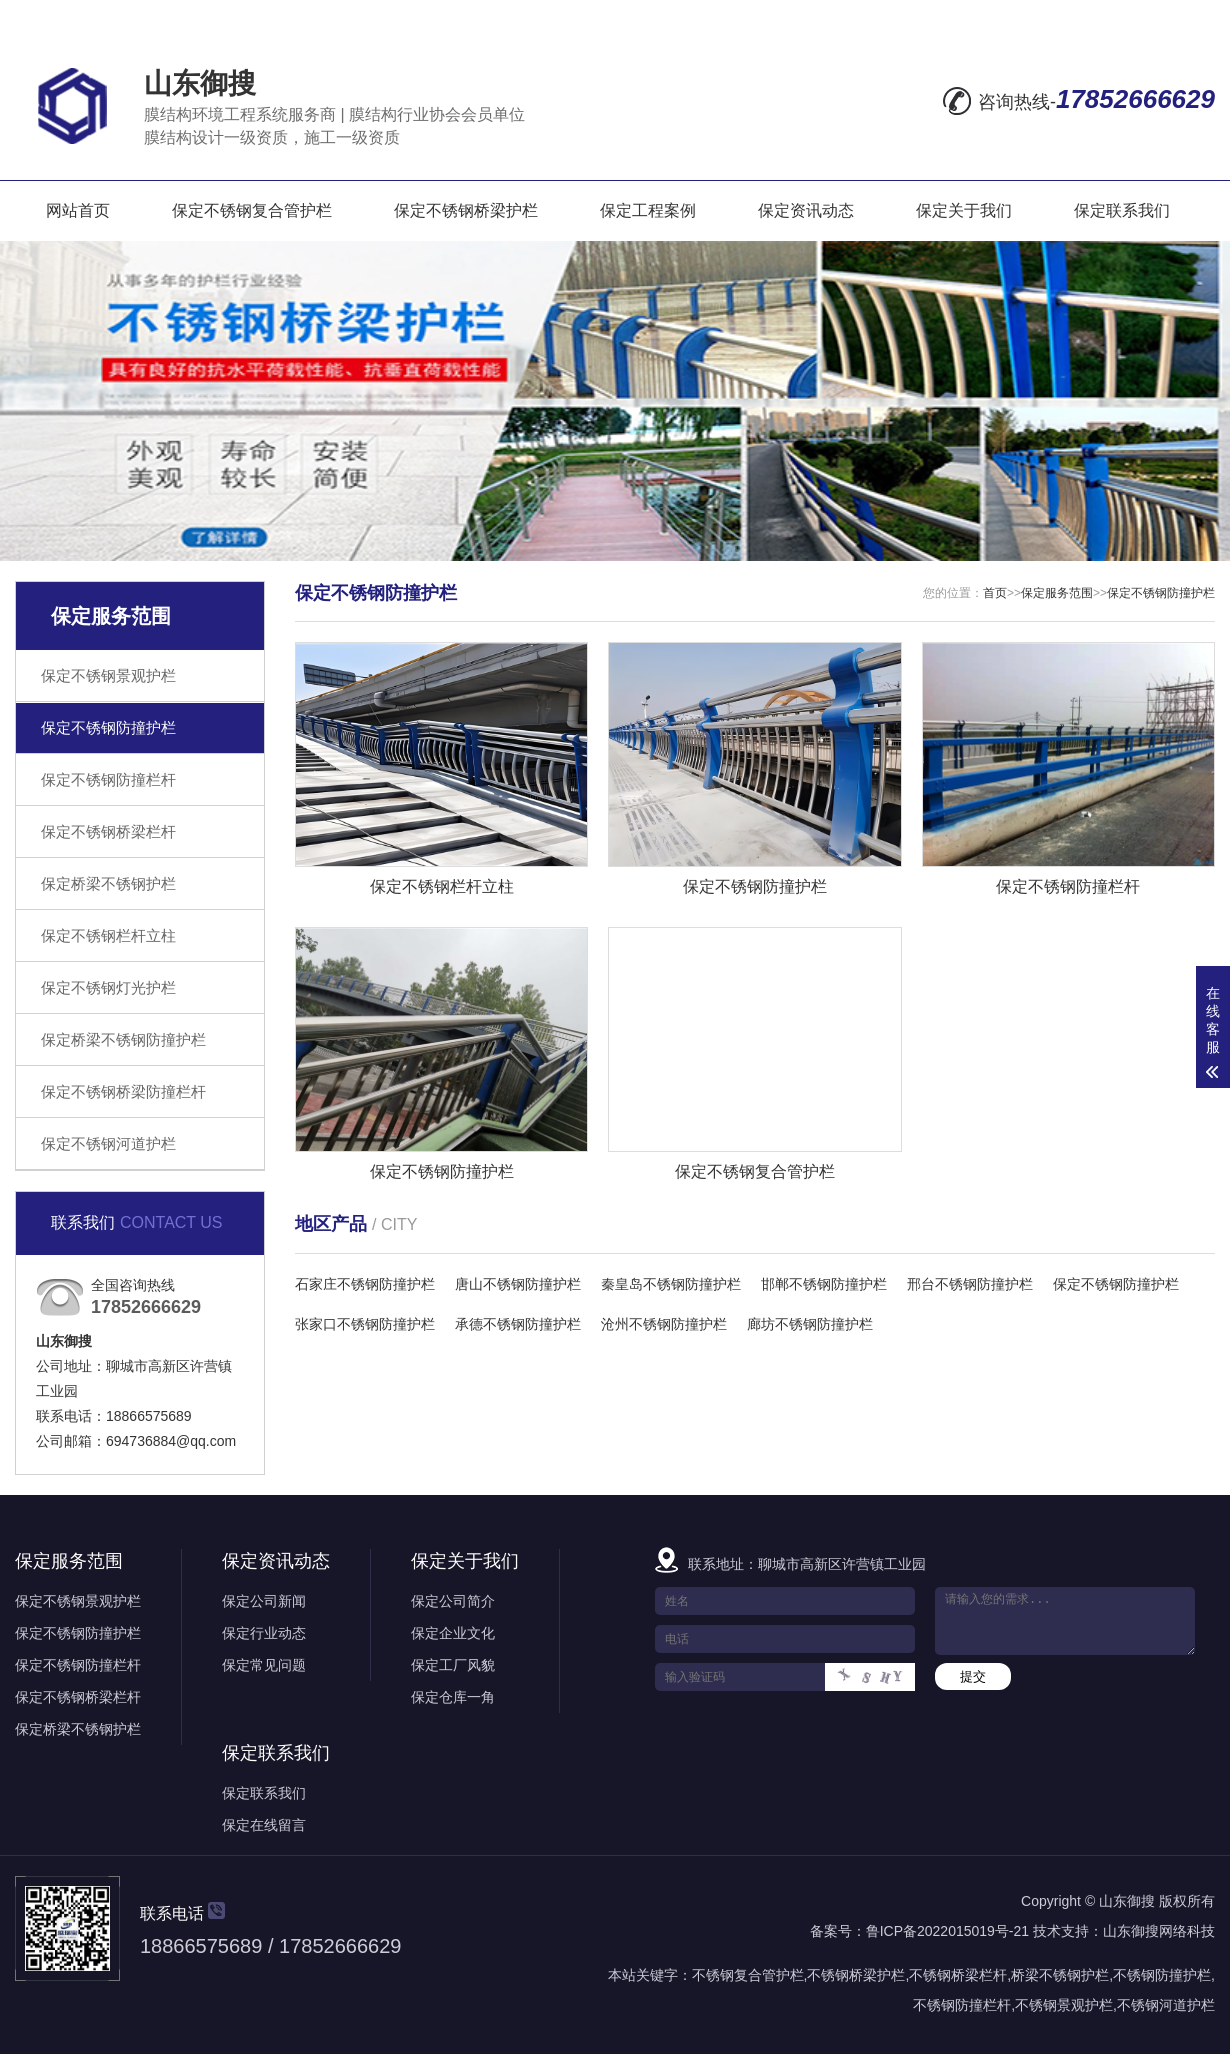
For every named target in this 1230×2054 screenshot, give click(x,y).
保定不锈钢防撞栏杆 (108, 779)
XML (1195, 17)
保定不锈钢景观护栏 (108, 675)
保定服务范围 (1057, 593)
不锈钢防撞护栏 (1162, 1975)
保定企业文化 (453, 1633)
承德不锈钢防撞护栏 (518, 1324)
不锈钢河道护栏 (1166, 2005)
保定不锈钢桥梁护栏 (466, 210)
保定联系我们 (1122, 210)
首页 (995, 593)
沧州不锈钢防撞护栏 (664, 1324)
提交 (973, 1676)
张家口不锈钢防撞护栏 (365, 1324)
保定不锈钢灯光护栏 (108, 987)
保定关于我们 (964, 210)
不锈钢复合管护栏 (748, 1975)
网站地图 (1064, 17)
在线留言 (972, 17)
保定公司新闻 (264, 1601)
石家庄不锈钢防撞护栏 (365, 1284)
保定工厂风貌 (453, 1665)
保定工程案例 (648, 210)
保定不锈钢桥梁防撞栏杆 (123, 1091)
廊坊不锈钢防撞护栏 (810, 1324)
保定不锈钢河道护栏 (108, 1143)
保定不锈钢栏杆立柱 (108, 935)
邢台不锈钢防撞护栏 (970, 1284)
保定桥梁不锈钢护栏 (108, 883)
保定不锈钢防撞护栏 (108, 727)
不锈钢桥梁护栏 (856, 1975)
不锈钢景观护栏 (1064, 2005)
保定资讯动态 (806, 210)
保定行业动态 (264, 1633)
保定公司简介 (453, 1601)
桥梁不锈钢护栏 (1060, 1975)
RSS (1142, 17)
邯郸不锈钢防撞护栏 (824, 1284)
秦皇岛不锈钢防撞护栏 (671, 1284)
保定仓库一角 (453, 1697)
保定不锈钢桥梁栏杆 (108, 831)
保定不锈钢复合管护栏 (252, 210)
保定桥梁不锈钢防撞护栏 (123, 1039)
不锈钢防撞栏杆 (962, 2005)
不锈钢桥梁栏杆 (958, 1975)
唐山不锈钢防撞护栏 (518, 1284)
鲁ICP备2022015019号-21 (947, 1931)
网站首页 (78, 210)
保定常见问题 (264, 1665)
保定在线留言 (264, 1825)
